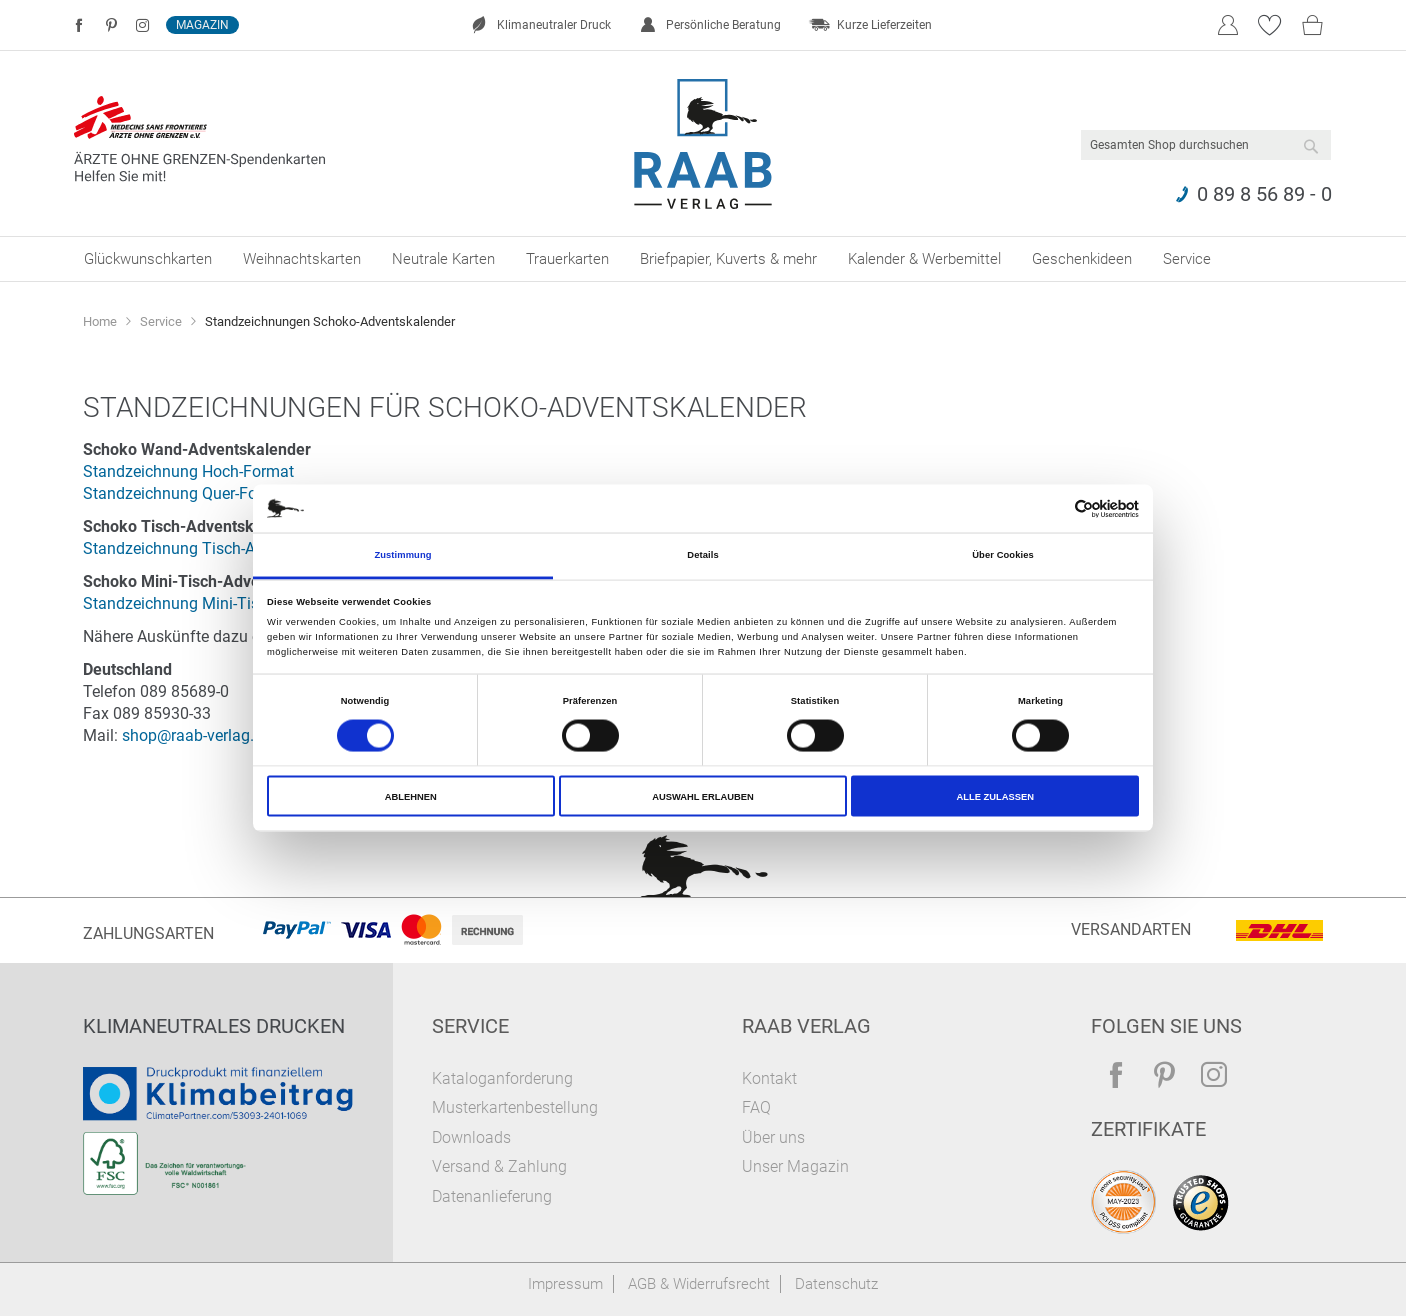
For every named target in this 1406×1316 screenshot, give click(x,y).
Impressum (565, 1284)
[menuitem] (148, 259)
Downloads (471, 1137)
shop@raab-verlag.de (196, 735)
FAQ (756, 1107)
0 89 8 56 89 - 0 (1264, 194)
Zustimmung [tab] (402, 555)
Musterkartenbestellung (515, 1107)
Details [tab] (702, 555)
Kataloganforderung (502, 1078)
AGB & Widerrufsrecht (699, 1284)
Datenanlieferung (492, 1196)
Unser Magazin (795, 1166)
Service (162, 321)
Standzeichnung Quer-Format (186, 493)
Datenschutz (836, 1284)
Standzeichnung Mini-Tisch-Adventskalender (240, 603)
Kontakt (769, 1078)
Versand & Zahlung (499, 1166)
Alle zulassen (994, 796)
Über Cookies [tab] (1003, 555)
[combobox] (1206, 145)
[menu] (703, 259)
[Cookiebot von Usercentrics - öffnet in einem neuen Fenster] (1051, 508)
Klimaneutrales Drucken (214, 1026)
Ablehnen (411, 796)
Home (101, 321)
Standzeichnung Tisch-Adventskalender (222, 548)
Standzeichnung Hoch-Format (188, 471)
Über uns (773, 1137)
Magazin (202, 25)
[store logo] (703, 144)
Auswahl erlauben (703, 796)
